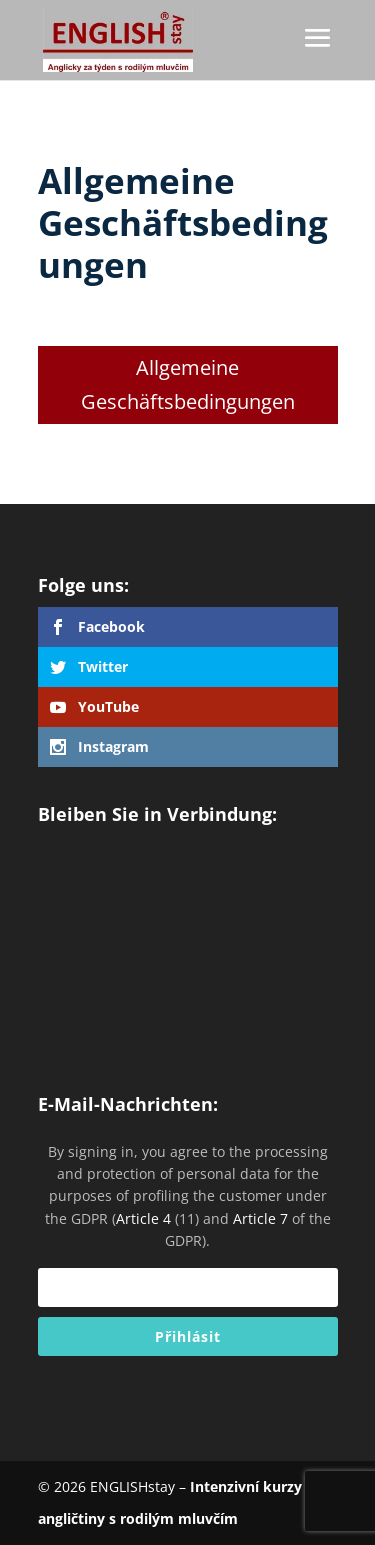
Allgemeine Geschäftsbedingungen (188, 384)
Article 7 (260, 1218)
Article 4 (143, 1218)
